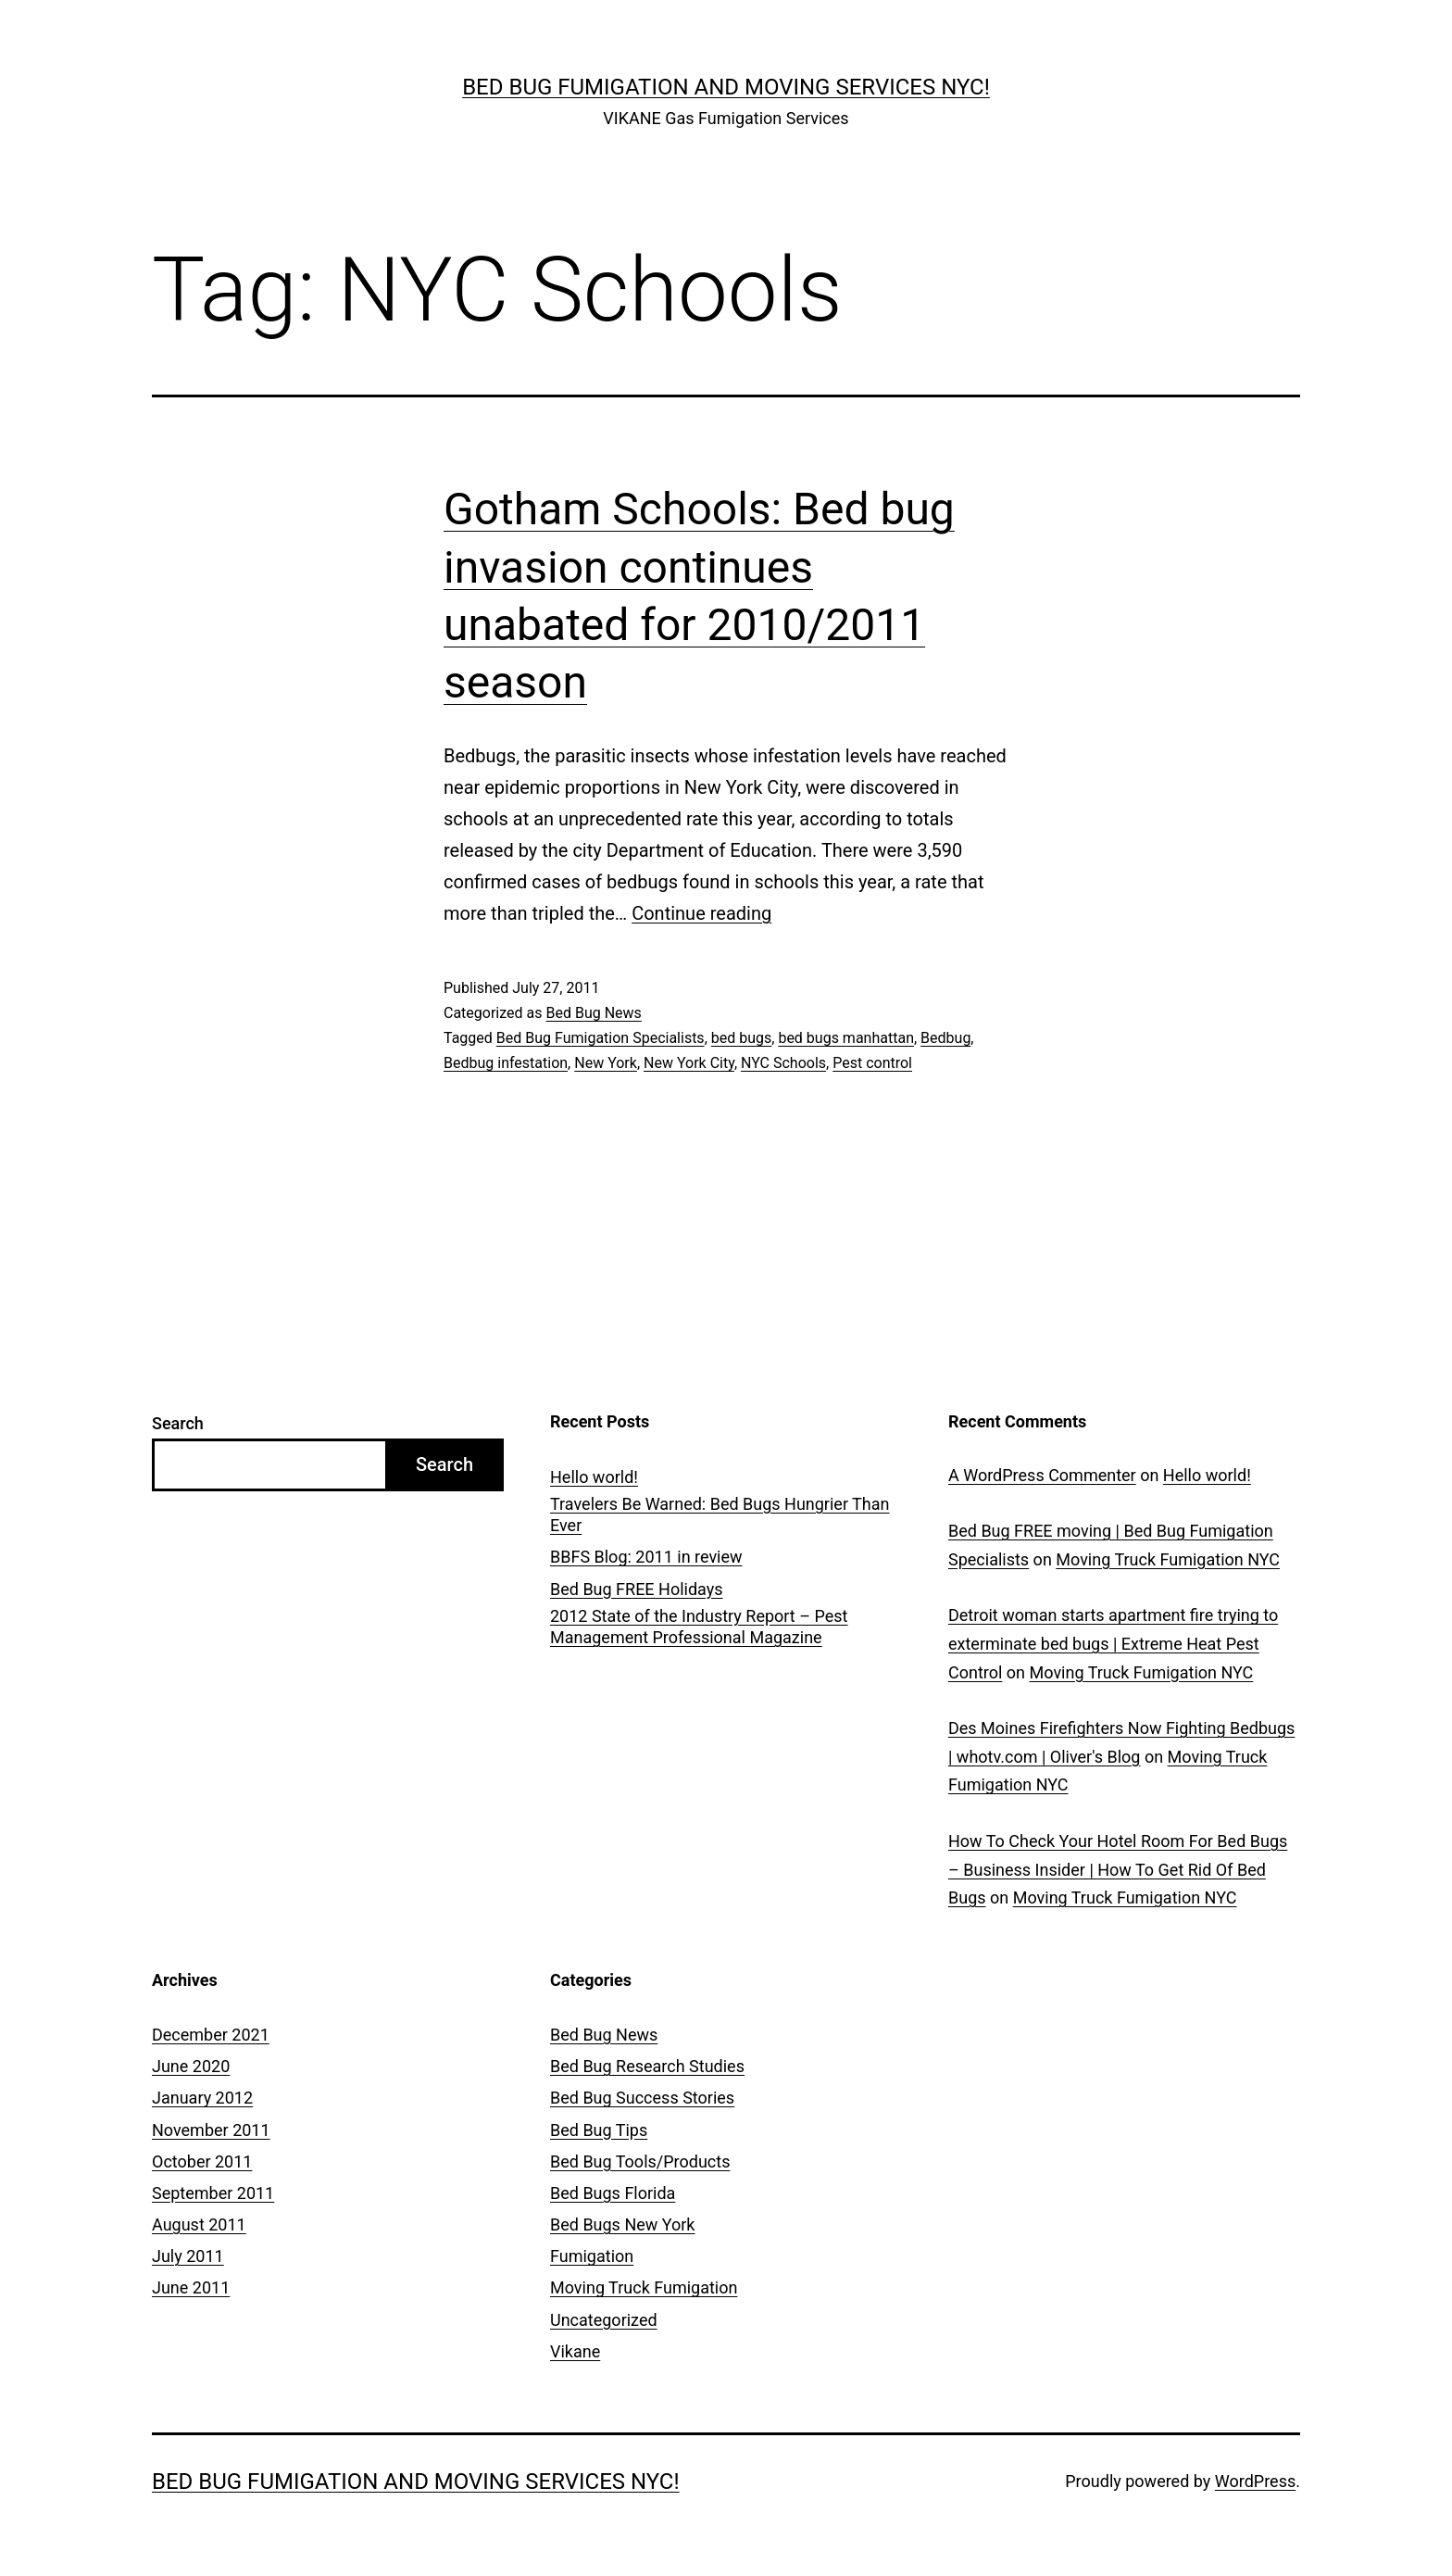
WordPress (1255, 2481)
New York (605, 1063)
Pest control (872, 1063)
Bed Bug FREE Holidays (636, 1589)
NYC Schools (783, 1063)
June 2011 (191, 2287)
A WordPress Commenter (1042, 1475)
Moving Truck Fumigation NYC (1168, 1559)
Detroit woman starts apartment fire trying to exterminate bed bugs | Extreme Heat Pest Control (1113, 1643)
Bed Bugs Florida (612, 2193)
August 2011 (199, 2224)
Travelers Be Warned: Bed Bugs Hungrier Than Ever (719, 1514)
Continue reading (701, 913)
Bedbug (945, 1038)
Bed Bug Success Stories (642, 2097)
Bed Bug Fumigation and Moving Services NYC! (726, 87)
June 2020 (191, 2066)
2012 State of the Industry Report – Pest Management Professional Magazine (698, 1626)
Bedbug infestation (506, 1063)
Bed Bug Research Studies (647, 2066)
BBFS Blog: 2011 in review (646, 1556)
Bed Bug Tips (598, 2130)
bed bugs (741, 1038)
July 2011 (188, 2256)
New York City (689, 1063)
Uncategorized (603, 2320)
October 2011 (202, 2161)
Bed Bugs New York (622, 2224)
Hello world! (594, 1477)
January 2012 (202, 2097)
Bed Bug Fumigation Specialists (600, 1038)
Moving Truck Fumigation (643, 2287)
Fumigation (591, 2256)
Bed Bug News (593, 1013)
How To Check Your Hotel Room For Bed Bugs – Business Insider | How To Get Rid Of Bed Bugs (1117, 1869)
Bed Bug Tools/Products (640, 2161)
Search (178, 1423)
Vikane (575, 2351)
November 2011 (211, 2130)
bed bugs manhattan (846, 1038)
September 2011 (213, 2193)
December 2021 (210, 2034)
